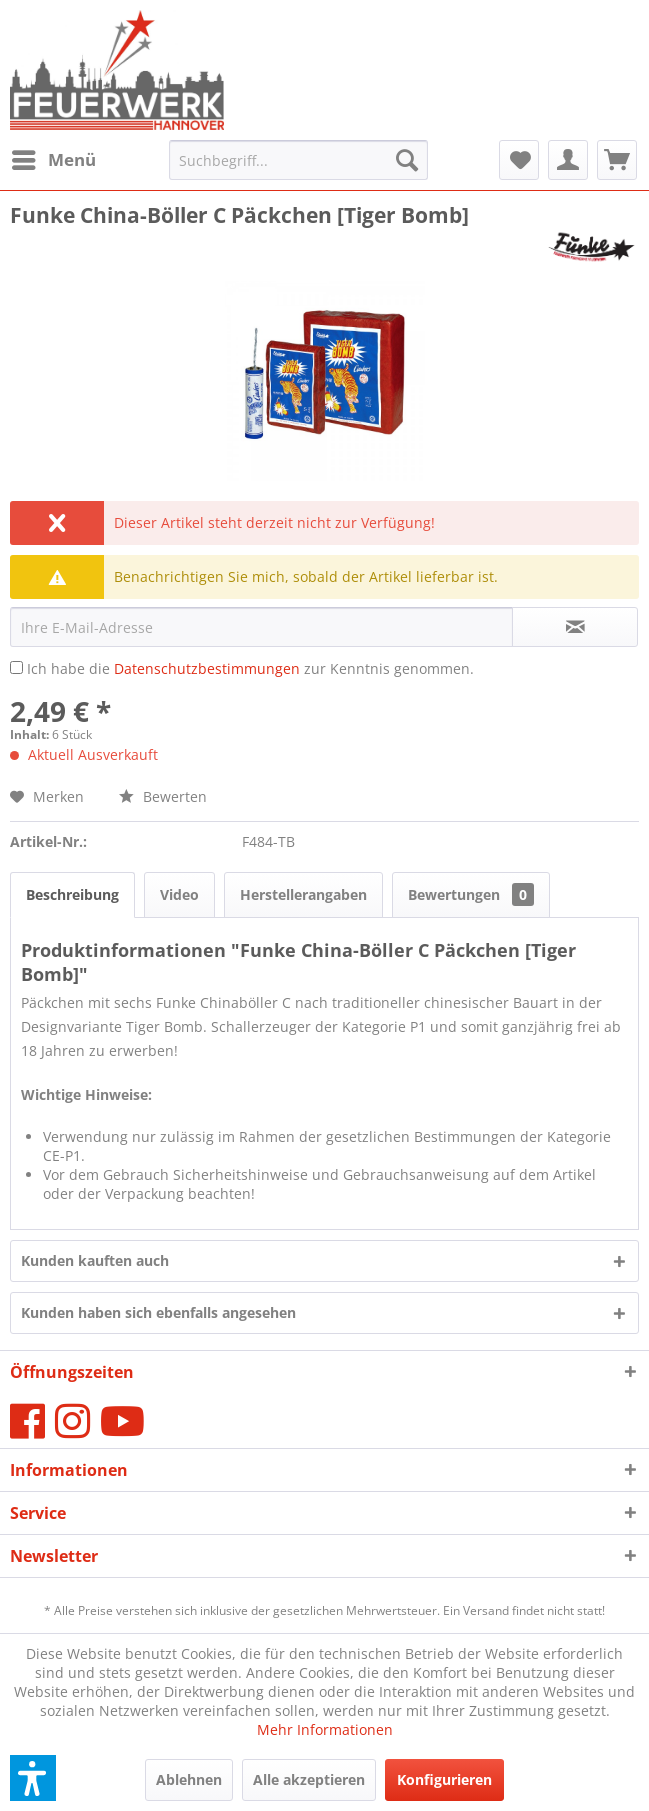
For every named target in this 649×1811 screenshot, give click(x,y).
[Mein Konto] (568, 160)
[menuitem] (53, 160)
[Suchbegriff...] (299, 160)
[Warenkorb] (617, 160)
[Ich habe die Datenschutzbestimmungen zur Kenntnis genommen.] (16, 667)
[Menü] (53, 160)
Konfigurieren (444, 1779)
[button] (33, 1778)
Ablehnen (189, 1779)
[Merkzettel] (519, 160)
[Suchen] (407, 160)
